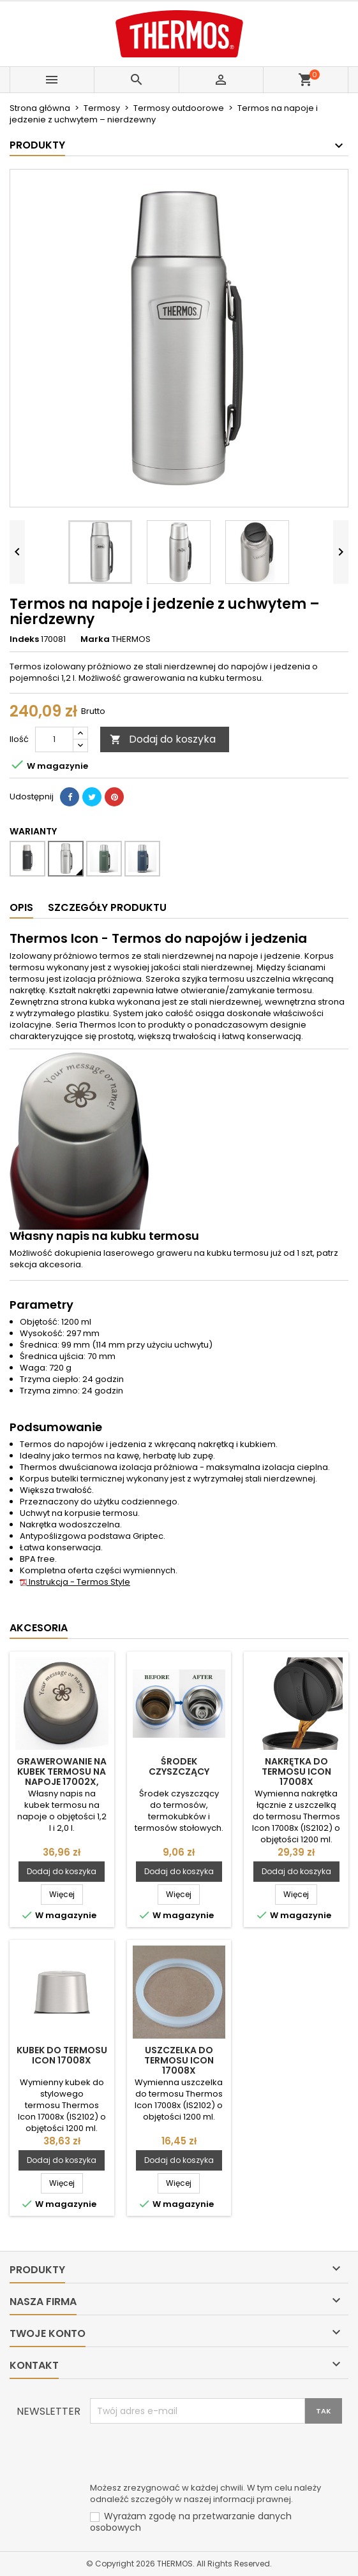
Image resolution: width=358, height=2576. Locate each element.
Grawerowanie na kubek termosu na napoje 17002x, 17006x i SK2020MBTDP (62, 1781)
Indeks (24, 639)
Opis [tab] (21, 907)
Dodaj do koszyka (163, 739)
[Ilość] (54, 739)
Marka (95, 639)
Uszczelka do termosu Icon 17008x (179, 2060)
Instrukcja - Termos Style (75, 1582)
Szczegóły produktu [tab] (107, 907)
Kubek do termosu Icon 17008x (62, 2055)
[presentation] (187, 2455)
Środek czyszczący (179, 1766)
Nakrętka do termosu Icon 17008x (296, 1771)
